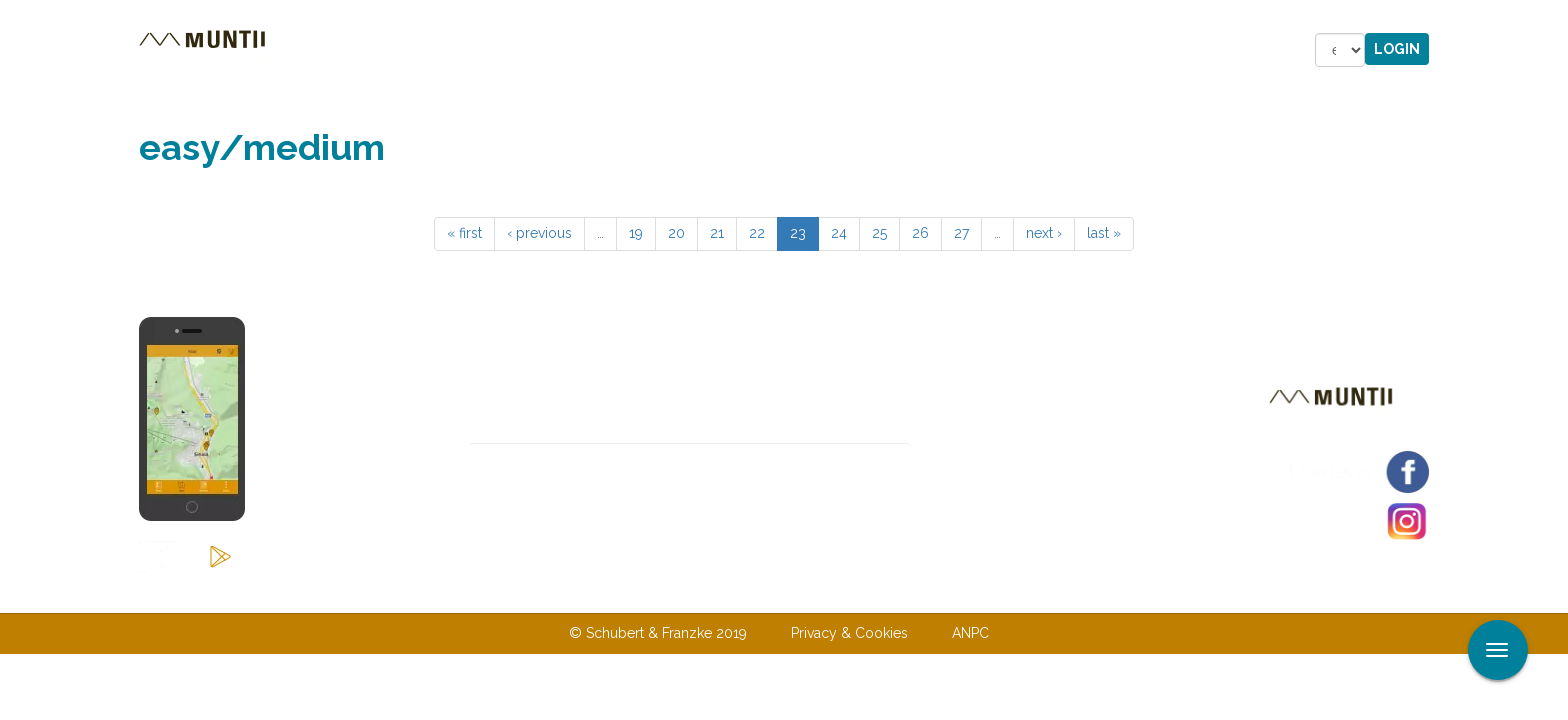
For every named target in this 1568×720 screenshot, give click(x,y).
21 (717, 233)
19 (636, 233)
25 (879, 233)
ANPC (970, 633)
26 (920, 233)
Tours (413, 50)
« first (464, 233)
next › (1044, 233)
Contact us (744, 592)
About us (637, 592)
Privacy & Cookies (849, 633)
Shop (788, 50)
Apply (1553, 18)
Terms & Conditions (887, 592)
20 (676, 233)
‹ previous (539, 233)
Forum (874, 50)
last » (1104, 233)
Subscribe (980, 460)
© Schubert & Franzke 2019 (658, 633)
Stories (697, 50)
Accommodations (551, 50)
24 (839, 233)
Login (1397, 49)
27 (961, 233)
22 (757, 233)
